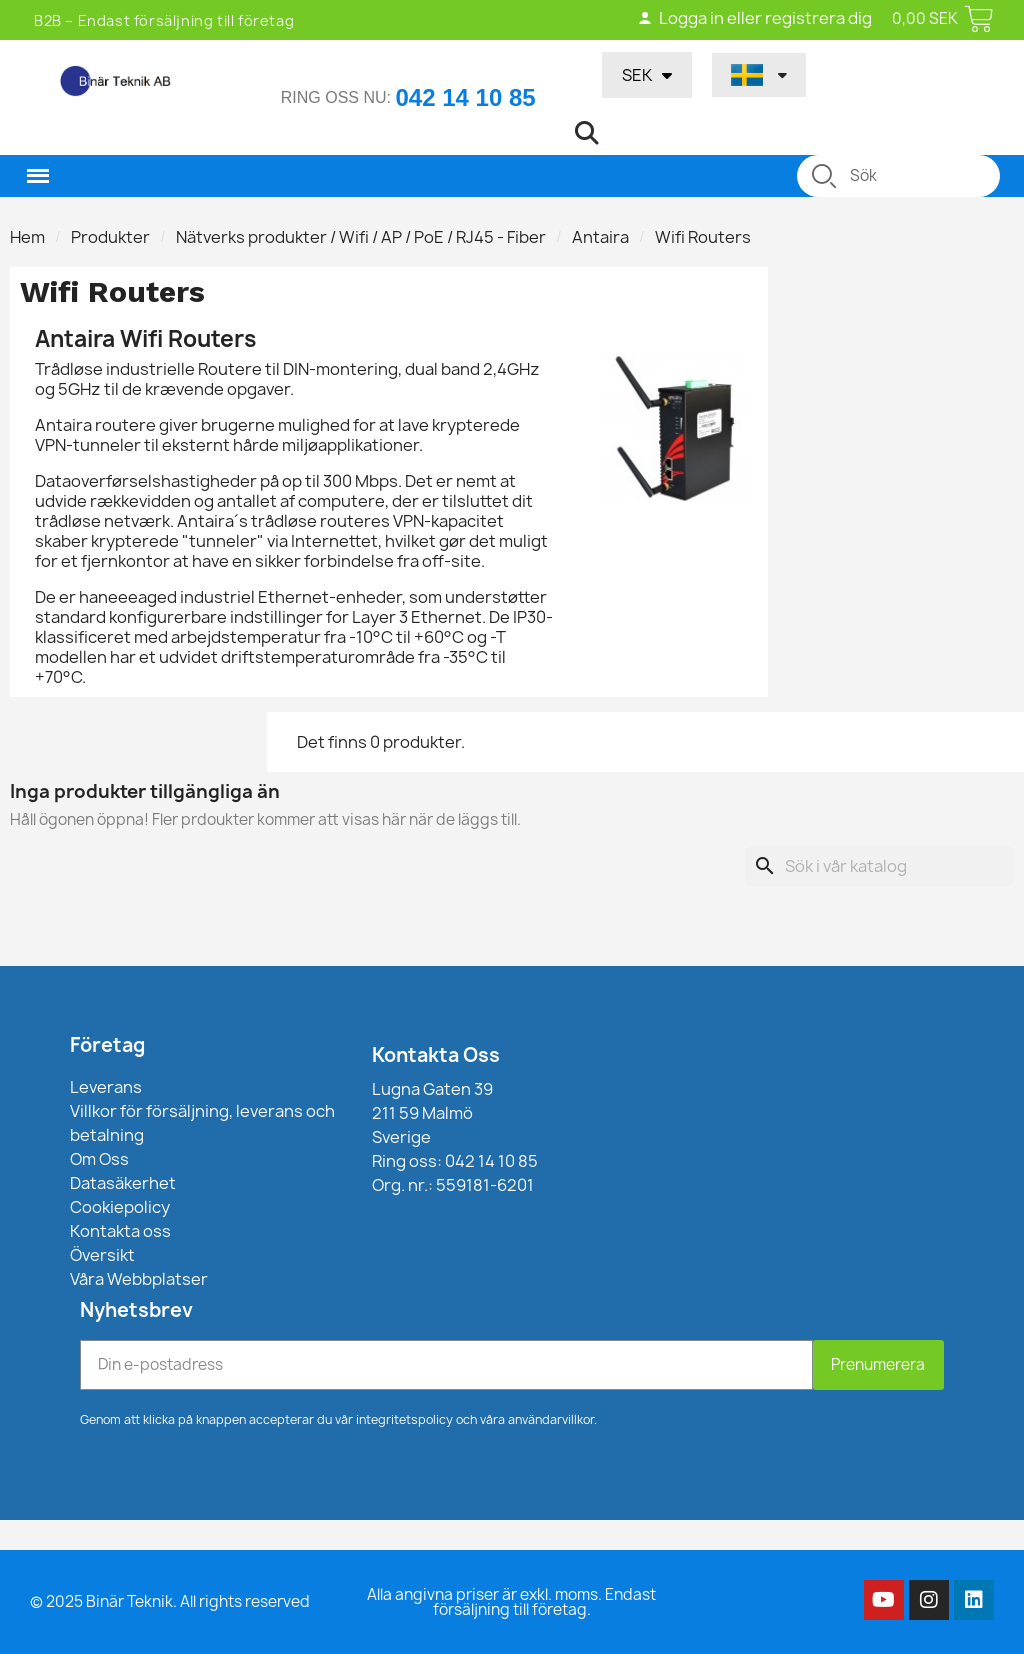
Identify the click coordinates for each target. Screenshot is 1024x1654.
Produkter (110, 237)
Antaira (600, 237)
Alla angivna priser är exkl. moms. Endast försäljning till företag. (511, 1602)
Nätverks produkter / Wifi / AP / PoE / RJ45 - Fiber (361, 237)
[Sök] (879, 866)
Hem (27, 237)
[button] (587, 133)
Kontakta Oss (436, 1055)
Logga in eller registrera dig (754, 18)
